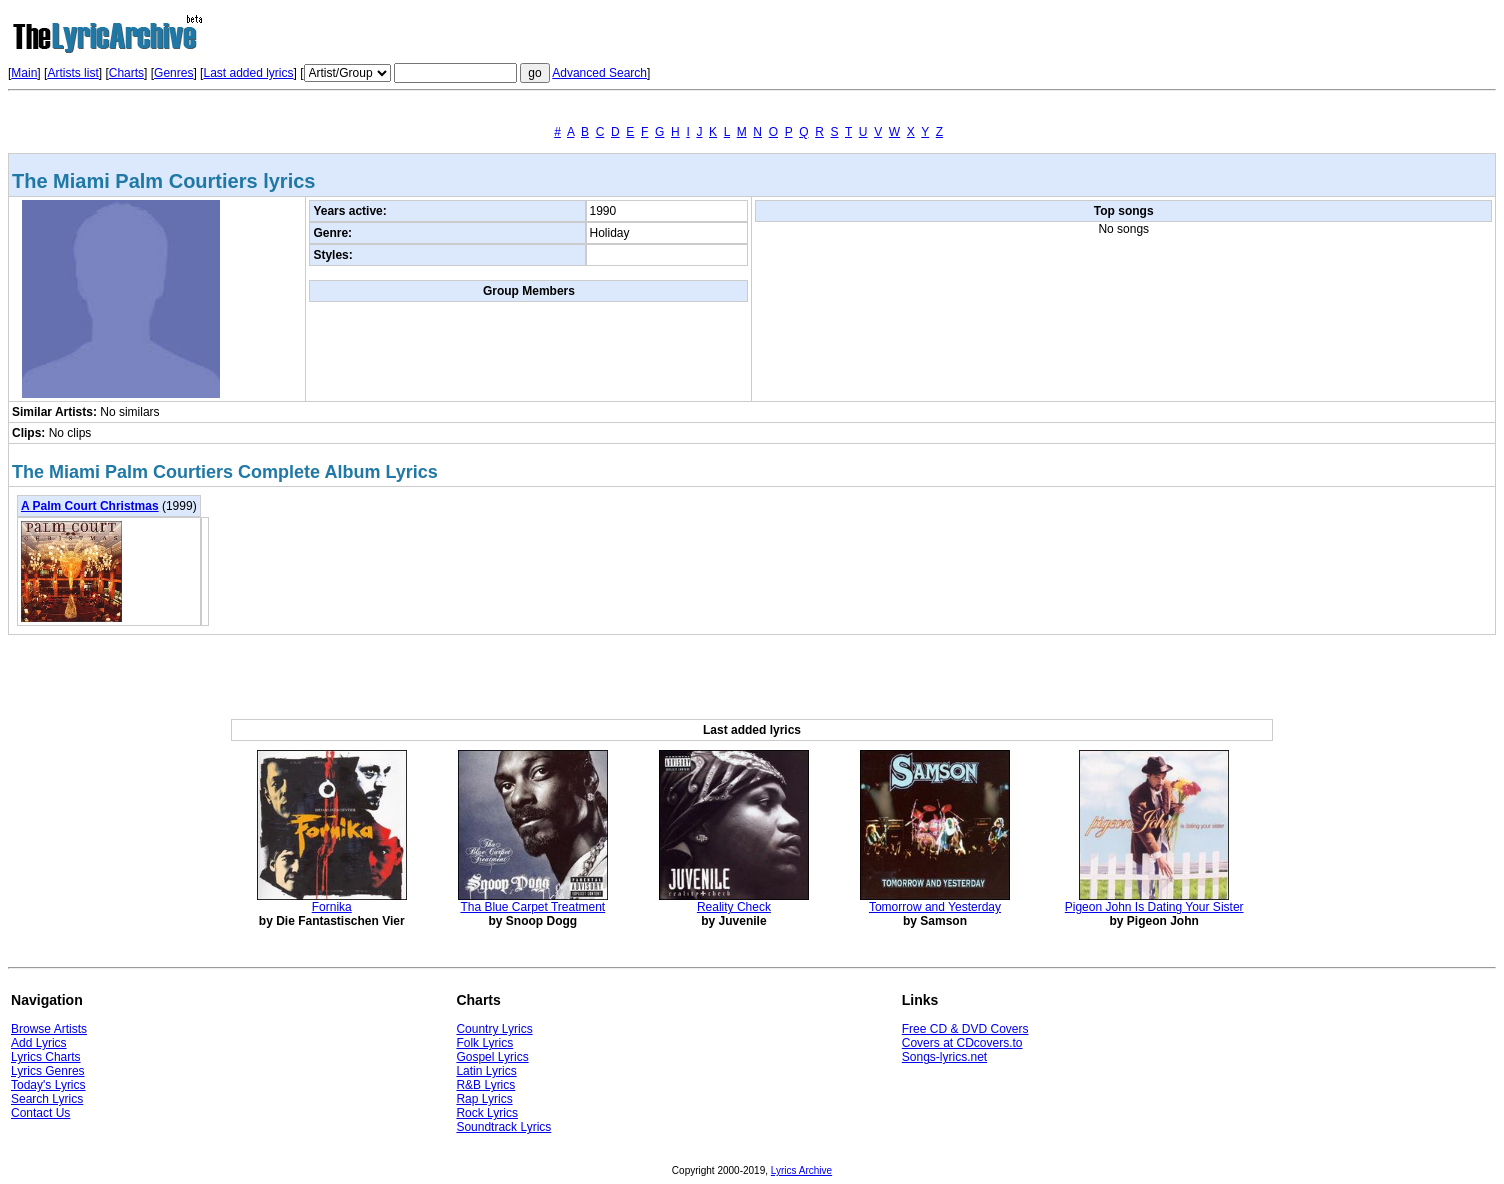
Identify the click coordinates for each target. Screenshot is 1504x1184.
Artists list (72, 73)
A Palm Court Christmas (90, 506)
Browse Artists (49, 1029)
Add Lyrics (39, 1043)
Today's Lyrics (48, 1085)
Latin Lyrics (486, 1071)
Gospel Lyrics (492, 1057)
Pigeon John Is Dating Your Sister (1154, 907)
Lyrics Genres (48, 1071)
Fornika (332, 907)
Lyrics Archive (801, 1170)
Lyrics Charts (46, 1057)
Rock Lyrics (487, 1113)
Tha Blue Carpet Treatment (532, 907)
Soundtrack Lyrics (503, 1127)
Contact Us (40, 1113)
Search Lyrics (47, 1099)
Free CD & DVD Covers (965, 1029)
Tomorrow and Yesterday (935, 907)
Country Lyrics (494, 1029)
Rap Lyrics (484, 1099)
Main (24, 73)
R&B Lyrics (485, 1085)
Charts (126, 73)
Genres (173, 73)
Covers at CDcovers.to (962, 1043)
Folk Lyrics (484, 1043)
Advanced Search (599, 73)
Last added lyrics (248, 73)
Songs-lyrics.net (944, 1057)
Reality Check (734, 907)
